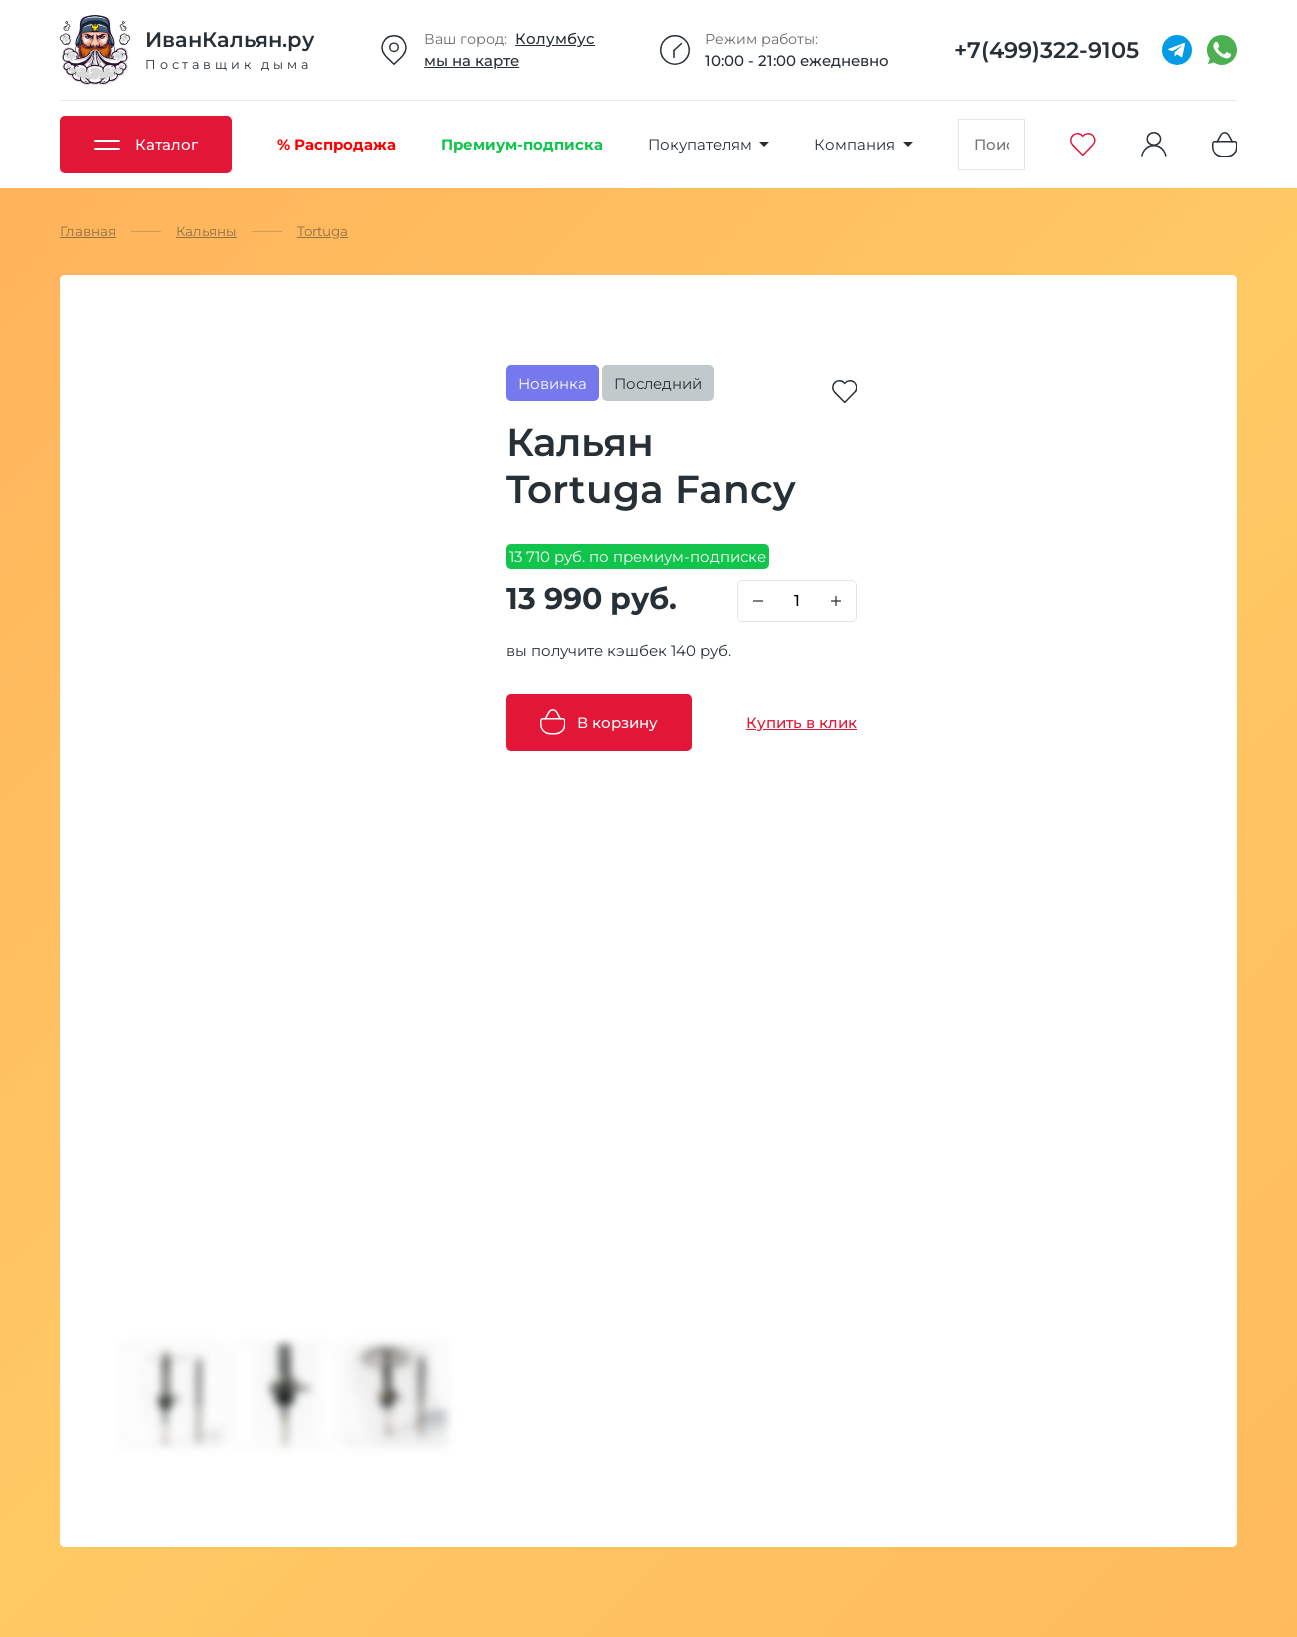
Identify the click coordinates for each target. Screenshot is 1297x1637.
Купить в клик (801, 722)
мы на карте (471, 60)
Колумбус (555, 38)
